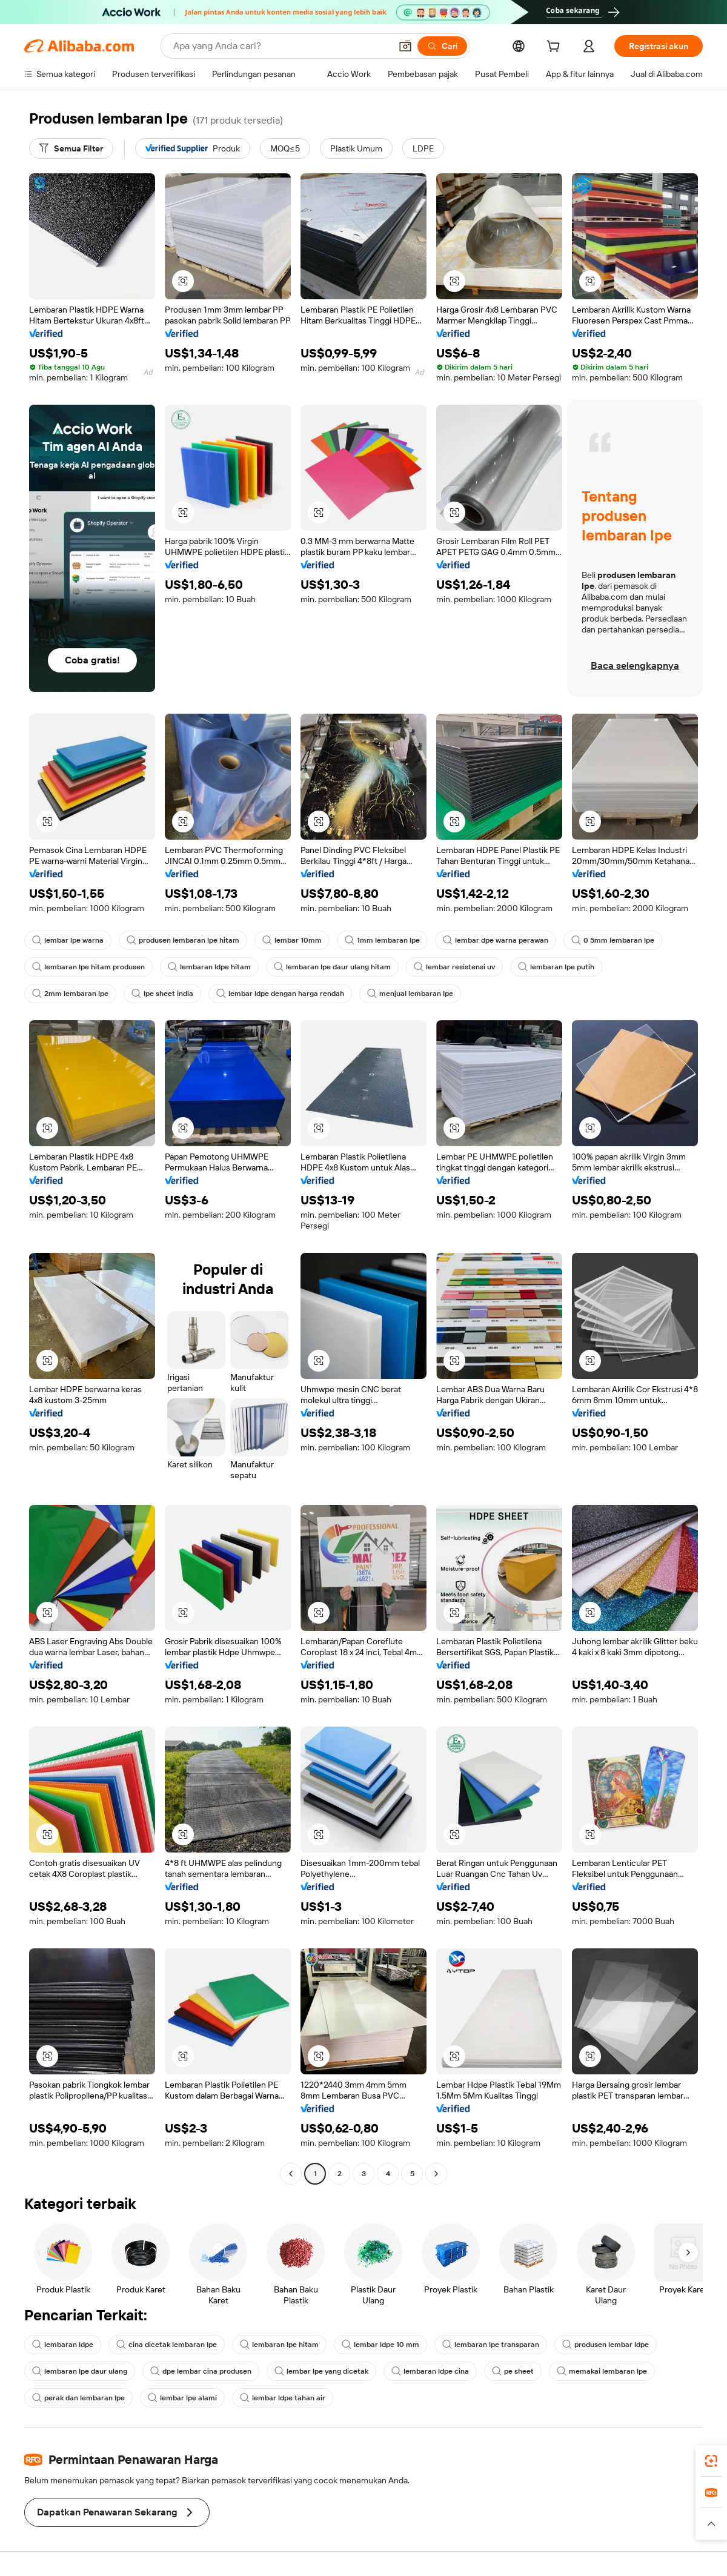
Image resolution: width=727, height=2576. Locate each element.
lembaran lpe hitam (279, 2344)
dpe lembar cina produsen (200, 2371)
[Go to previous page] (291, 2174)
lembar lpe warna (68, 940)
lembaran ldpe (62, 2344)
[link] (711, 2461)
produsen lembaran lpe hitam (183, 940)
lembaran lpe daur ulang (79, 2371)
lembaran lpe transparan (490, 2344)
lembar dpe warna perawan (495, 940)
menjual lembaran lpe (410, 993)
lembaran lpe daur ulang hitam (332, 967)
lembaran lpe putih (556, 967)
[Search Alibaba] (280, 46)
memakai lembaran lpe (602, 2371)
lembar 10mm (292, 940)
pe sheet (513, 2371)
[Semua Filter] (71, 148)
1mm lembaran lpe (382, 940)
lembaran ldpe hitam (209, 967)
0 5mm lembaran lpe (612, 940)
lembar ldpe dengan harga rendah (280, 993)
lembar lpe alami (182, 2398)
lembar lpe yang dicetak (321, 2371)
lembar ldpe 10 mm (380, 2344)
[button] (405, 46)
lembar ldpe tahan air (282, 2398)
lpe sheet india (162, 993)
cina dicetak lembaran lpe (166, 2344)
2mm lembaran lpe (70, 993)
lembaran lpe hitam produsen (88, 967)
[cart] (555, 48)
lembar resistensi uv (454, 967)
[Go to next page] (436, 2174)
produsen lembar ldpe (605, 2344)
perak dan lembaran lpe (78, 2398)
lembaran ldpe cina (430, 2371)
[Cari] (442, 46)
